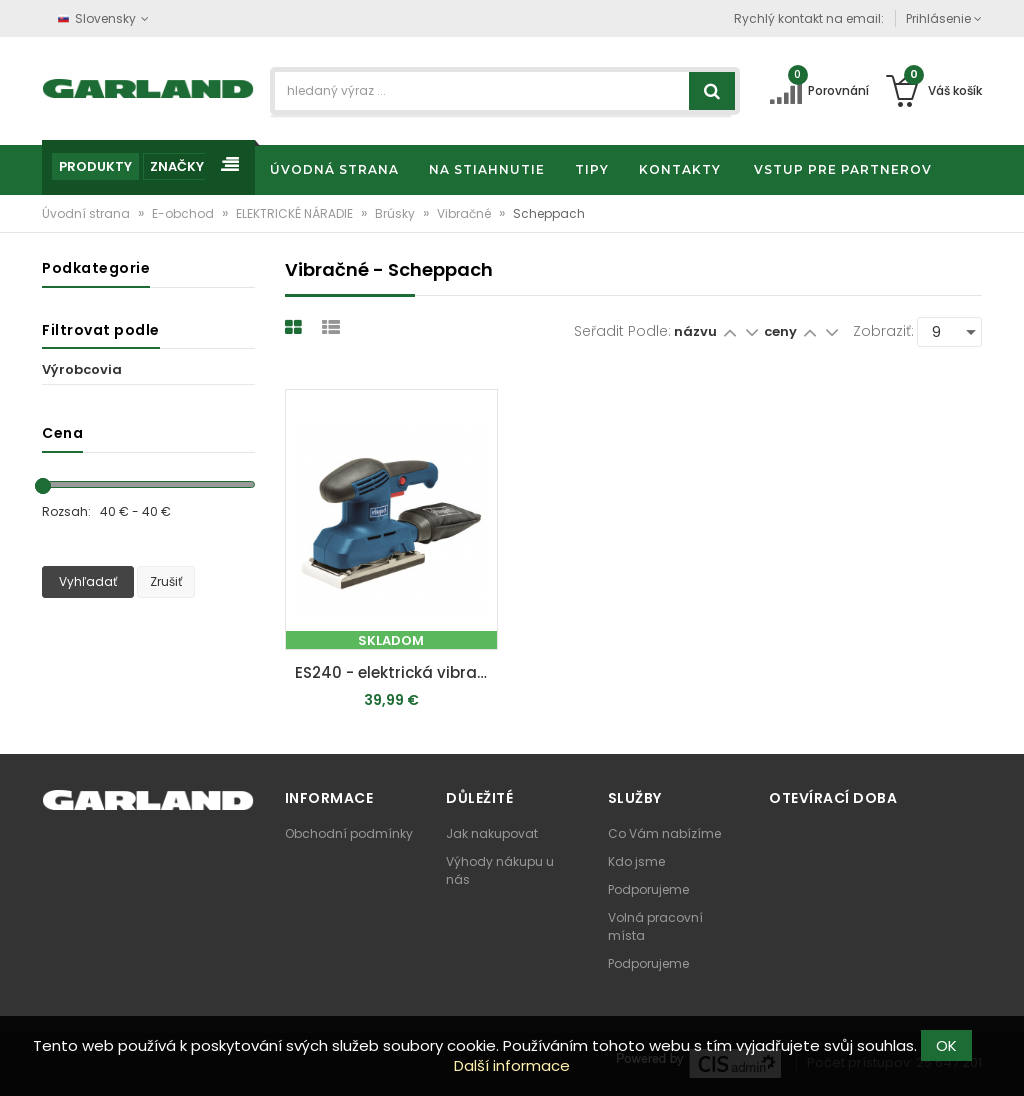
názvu (695, 331)
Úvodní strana (87, 213)
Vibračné (465, 213)
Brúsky (396, 213)
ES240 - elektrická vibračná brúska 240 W (396, 672)
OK (946, 1045)
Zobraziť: (883, 331)
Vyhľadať (88, 581)
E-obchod (184, 213)
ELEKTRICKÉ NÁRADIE (296, 213)
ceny (782, 331)
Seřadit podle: (622, 331)
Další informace (512, 1065)
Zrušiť (166, 581)
